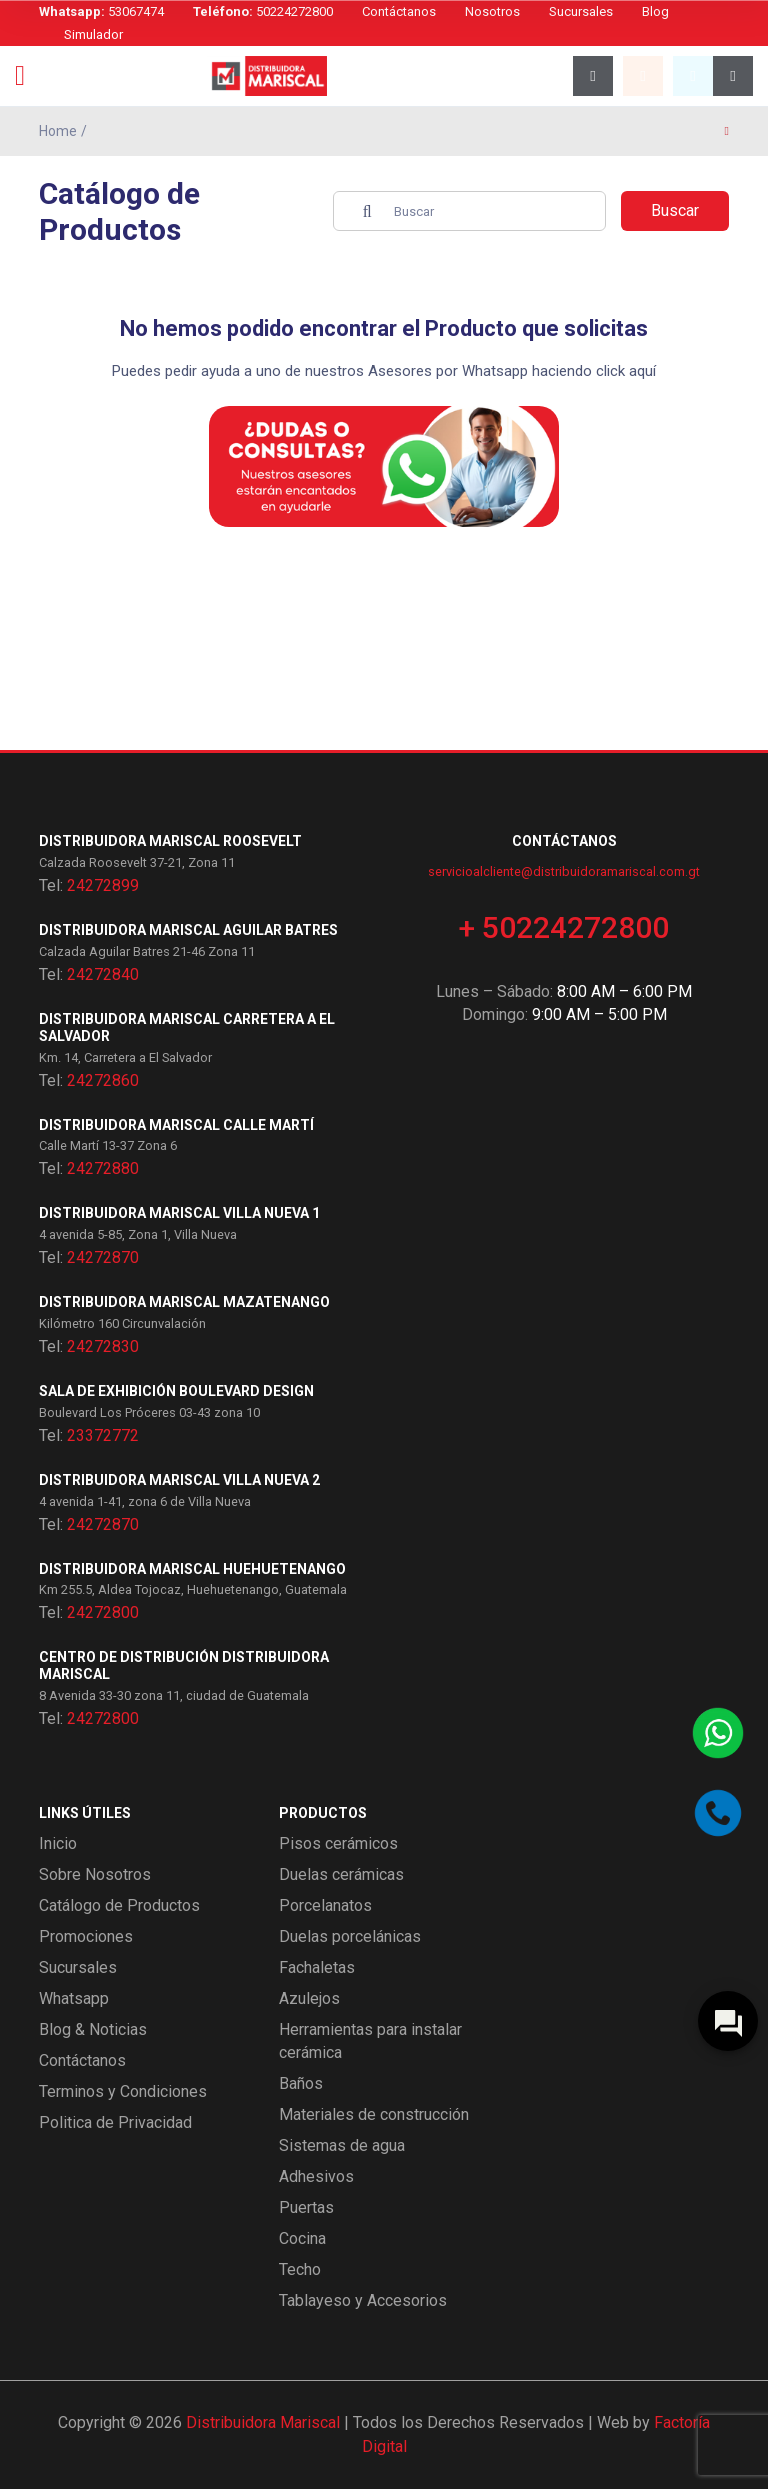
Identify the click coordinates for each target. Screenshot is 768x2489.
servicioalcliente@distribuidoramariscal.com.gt (564, 871)
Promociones (86, 1936)
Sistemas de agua (342, 2145)
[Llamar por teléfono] (718, 1813)
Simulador (93, 34)
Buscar (675, 210)
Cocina (302, 2238)
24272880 (103, 1168)
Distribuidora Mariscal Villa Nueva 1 (179, 1213)
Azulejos (309, 1998)
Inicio (58, 1843)
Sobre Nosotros (95, 1874)
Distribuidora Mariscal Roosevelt (170, 841)
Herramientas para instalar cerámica (370, 2041)
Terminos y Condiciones (123, 2091)
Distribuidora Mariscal (263, 2422)
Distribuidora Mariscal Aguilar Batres (188, 930)
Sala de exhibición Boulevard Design (176, 1391)
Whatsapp (74, 1998)
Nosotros (492, 11)
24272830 (103, 1346)
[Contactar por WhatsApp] (718, 1733)
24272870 (103, 1257)
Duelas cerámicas (341, 1874)
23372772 (103, 1435)
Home (58, 131)
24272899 (103, 885)
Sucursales (581, 11)
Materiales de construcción (374, 2114)
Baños (301, 2083)
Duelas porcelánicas (350, 1936)
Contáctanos (399, 11)
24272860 (103, 1080)
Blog (655, 11)
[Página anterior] (727, 131)
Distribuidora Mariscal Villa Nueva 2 (179, 1480)
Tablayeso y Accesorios (363, 2300)
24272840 (103, 974)
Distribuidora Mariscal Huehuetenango (192, 1569)
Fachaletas (317, 1967)
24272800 (103, 1612)
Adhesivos (316, 2176)
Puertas (306, 2207)
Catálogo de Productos (119, 1905)
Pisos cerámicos (338, 1843)
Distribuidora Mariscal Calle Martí (176, 1125)
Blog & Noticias (93, 2029)
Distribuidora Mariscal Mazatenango (184, 1302)
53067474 (101, 11)
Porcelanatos (325, 1905)
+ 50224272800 (564, 927)
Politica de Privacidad (115, 2122)
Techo (300, 2269)
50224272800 (263, 11)
